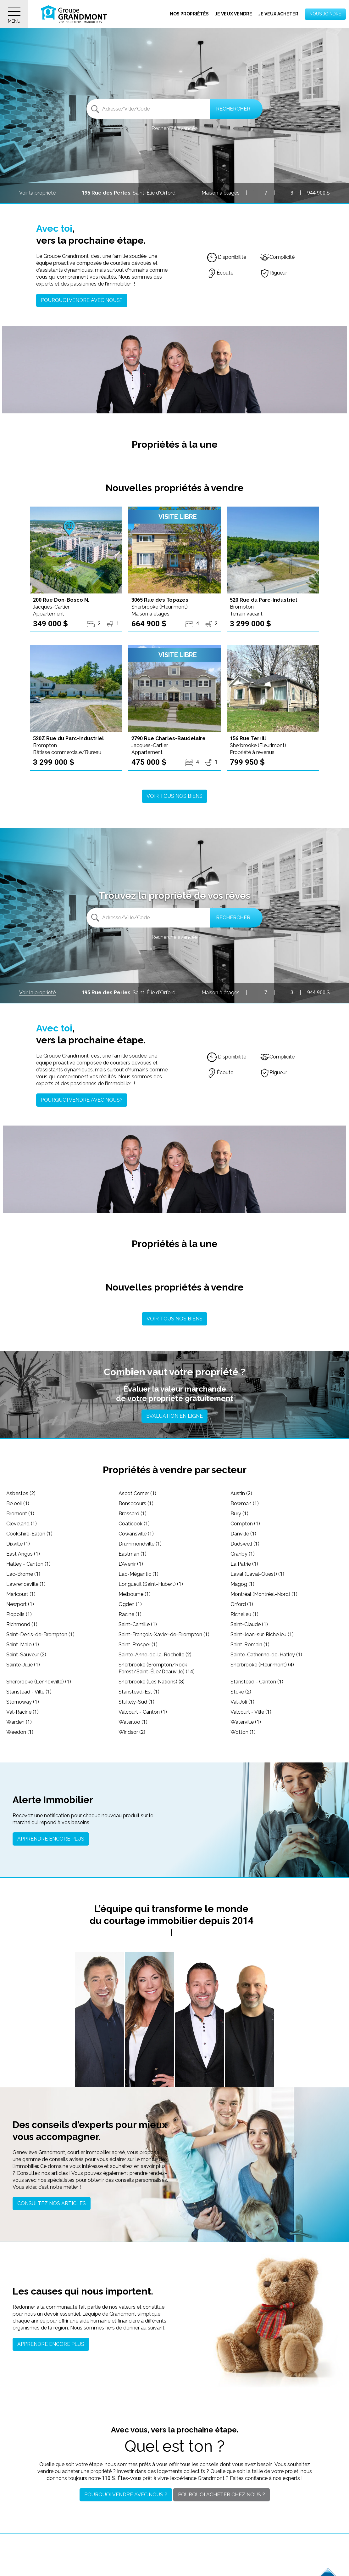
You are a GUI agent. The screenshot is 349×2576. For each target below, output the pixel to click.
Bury (239, 1514)
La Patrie (244, 1564)
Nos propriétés (189, 13)
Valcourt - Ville (250, 1712)
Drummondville (140, 1544)
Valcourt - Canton (143, 1712)
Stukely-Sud (136, 1702)
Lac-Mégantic (138, 1574)
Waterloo (133, 1722)
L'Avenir (131, 1564)
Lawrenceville (26, 1584)
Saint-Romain (249, 1645)
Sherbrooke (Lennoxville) (38, 1682)
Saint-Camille (138, 1624)
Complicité (277, 257)
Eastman (133, 1554)
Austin (241, 1493)
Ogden (130, 1604)
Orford (241, 1604)
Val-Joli (242, 1702)
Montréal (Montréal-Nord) (263, 1594)
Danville (243, 1534)
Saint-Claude (249, 1624)
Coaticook (134, 1524)
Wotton (243, 1732)
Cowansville (136, 1534)
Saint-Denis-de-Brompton (40, 1634)
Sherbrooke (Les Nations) (152, 1682)
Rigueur (273, 273)
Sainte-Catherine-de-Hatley (266, 1655)
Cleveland (21, 1524)
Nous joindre (325, 13)
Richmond (21, 1624)
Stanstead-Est (139, 1692)
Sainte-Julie (23, 1665)
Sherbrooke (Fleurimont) (262, 1665)
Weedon (19, 1732)
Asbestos (21, 1493)
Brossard (133, 1514)
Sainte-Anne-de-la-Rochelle (155, 1655)
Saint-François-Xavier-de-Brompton (164, 1634)
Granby (242, 1554)
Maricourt (21, 1594)
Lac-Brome (23, 1574)
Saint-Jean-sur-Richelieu (262, 1634)
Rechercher (233, 109)
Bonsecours (136, 1503)
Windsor (132, 1732)
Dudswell (244, 1544)
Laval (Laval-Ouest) (257, 1574)
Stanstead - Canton (256, 1682)
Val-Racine (22, 1712)
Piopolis (19, 1614)
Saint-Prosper (138, 1645)
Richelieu (244, 1614)
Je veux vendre (233, 13)
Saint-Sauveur (26, 1655)
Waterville (245, 1722)
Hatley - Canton (28, 1564)
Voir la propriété (37, 193)
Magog (242, 1584)
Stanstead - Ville (29, 1692)
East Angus (23, 1554)
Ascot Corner (137, 1493)
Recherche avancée (174, 128)
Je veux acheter (278, 13)
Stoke (240, 1692)
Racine (130, 1614)
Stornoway (22, 1702)
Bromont (20, 1514)
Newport (20, 1604)
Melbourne (135, 1594)
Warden (19, 1722)
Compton (245, 1524)
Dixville (18, 1544)
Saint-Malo (22, 1645)
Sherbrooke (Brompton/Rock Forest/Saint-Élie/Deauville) (157, 1668)
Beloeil (17, 1503)
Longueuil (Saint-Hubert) (151, 1584)
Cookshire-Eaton (29, 1534)
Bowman (244, 1503)
